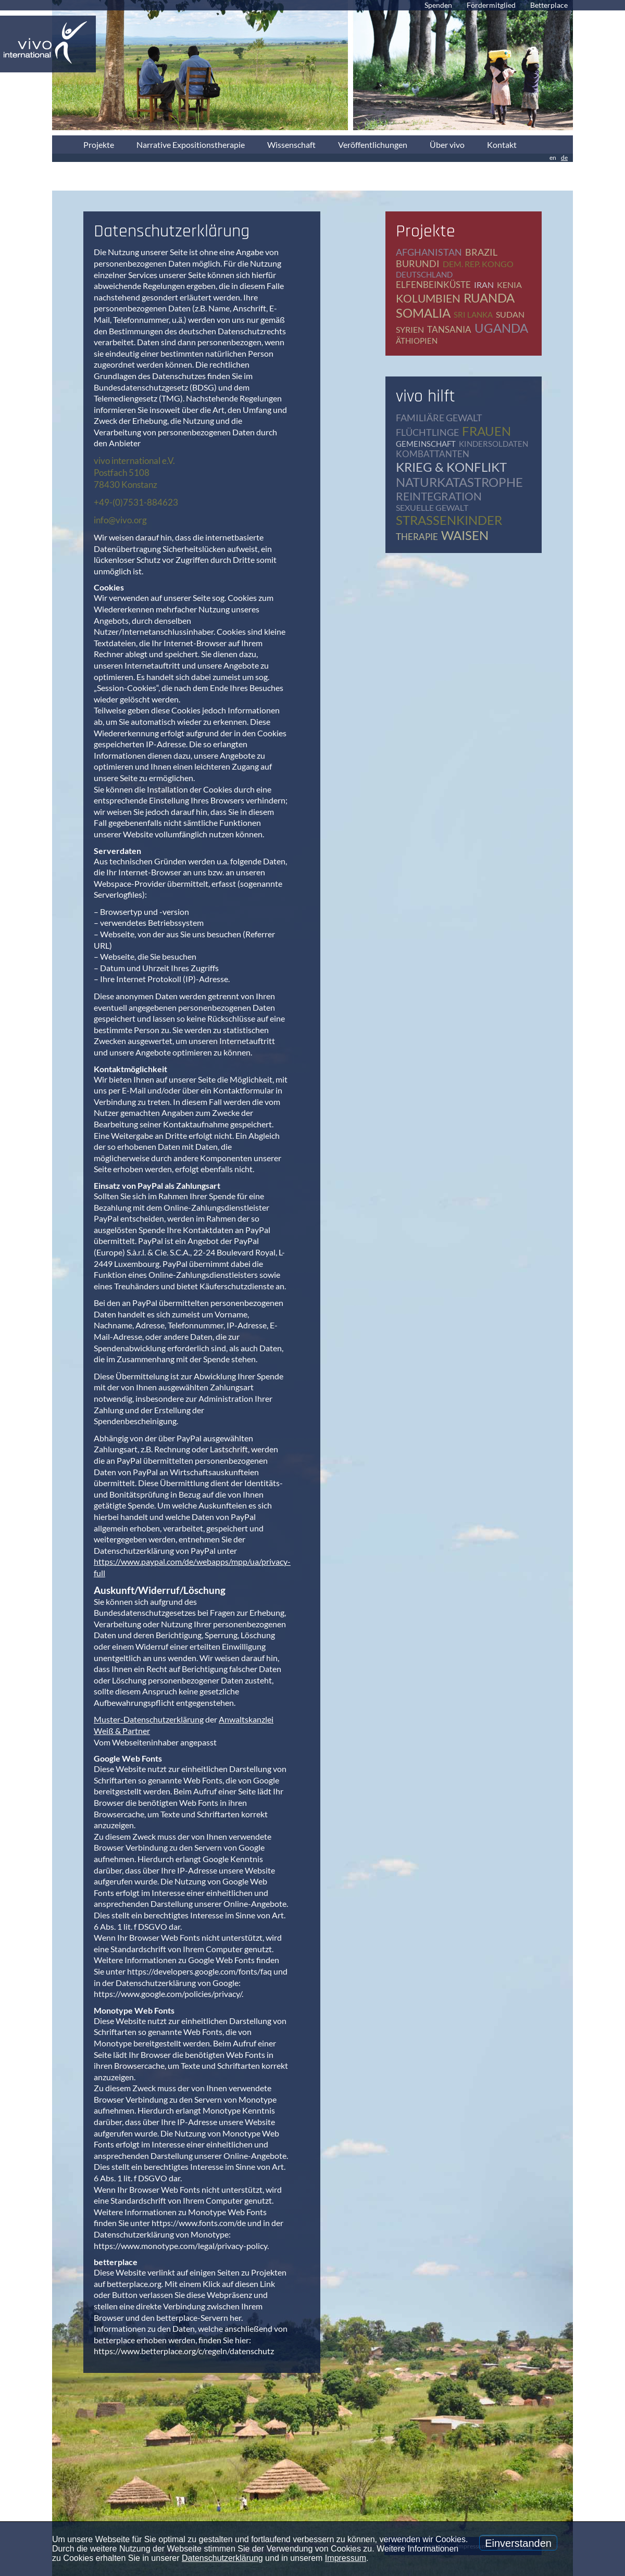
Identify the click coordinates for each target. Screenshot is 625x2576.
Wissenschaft (291, 144)
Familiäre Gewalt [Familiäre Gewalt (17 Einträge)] (439, 417)
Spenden (438, 5)
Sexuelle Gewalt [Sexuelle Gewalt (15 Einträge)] (432, 507)
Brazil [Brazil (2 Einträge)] (481, 252)
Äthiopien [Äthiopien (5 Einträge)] (417, 340)
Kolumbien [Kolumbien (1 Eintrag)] (428, 298)
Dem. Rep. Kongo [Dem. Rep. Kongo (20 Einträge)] (478, 264)
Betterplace (549, 5)
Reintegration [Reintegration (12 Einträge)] (439, 495)
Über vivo (447, 144)
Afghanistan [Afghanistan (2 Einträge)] (429, 252)
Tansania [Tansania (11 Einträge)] (449, 329)
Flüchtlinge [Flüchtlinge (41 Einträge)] (427, 432)
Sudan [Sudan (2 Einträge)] (510, 314)
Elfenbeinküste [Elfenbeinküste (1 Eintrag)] (433, 284)
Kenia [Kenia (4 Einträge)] (509, 285)
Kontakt (502, 144)
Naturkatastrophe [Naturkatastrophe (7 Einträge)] (459, 481)
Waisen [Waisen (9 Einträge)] (465, 535)
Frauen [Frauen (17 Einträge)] (486, 430)
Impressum (345, 2558)
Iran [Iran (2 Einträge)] (484, 285)
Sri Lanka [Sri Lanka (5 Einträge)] (473, 314)
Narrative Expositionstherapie (190, 144)
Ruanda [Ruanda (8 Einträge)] (489, 297)
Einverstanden (518, 2543)
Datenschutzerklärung (222, 2558)
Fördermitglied (491, 5)
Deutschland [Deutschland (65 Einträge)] (424, 274)
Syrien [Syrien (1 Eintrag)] (410, 329)
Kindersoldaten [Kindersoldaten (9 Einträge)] (493, 443)
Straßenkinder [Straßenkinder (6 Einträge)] (449, 519)
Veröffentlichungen (372, 144)
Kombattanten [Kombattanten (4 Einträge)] (432, 453)
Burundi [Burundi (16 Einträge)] (418, 263)
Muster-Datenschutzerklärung (149, 1719)
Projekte (98, 144)
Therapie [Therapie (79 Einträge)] (417, 536)
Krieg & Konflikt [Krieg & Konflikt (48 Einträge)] (451, 466)
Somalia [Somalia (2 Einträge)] (423, 312)
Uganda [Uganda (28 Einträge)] (501, 327)
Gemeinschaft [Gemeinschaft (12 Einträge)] (426, 443)
